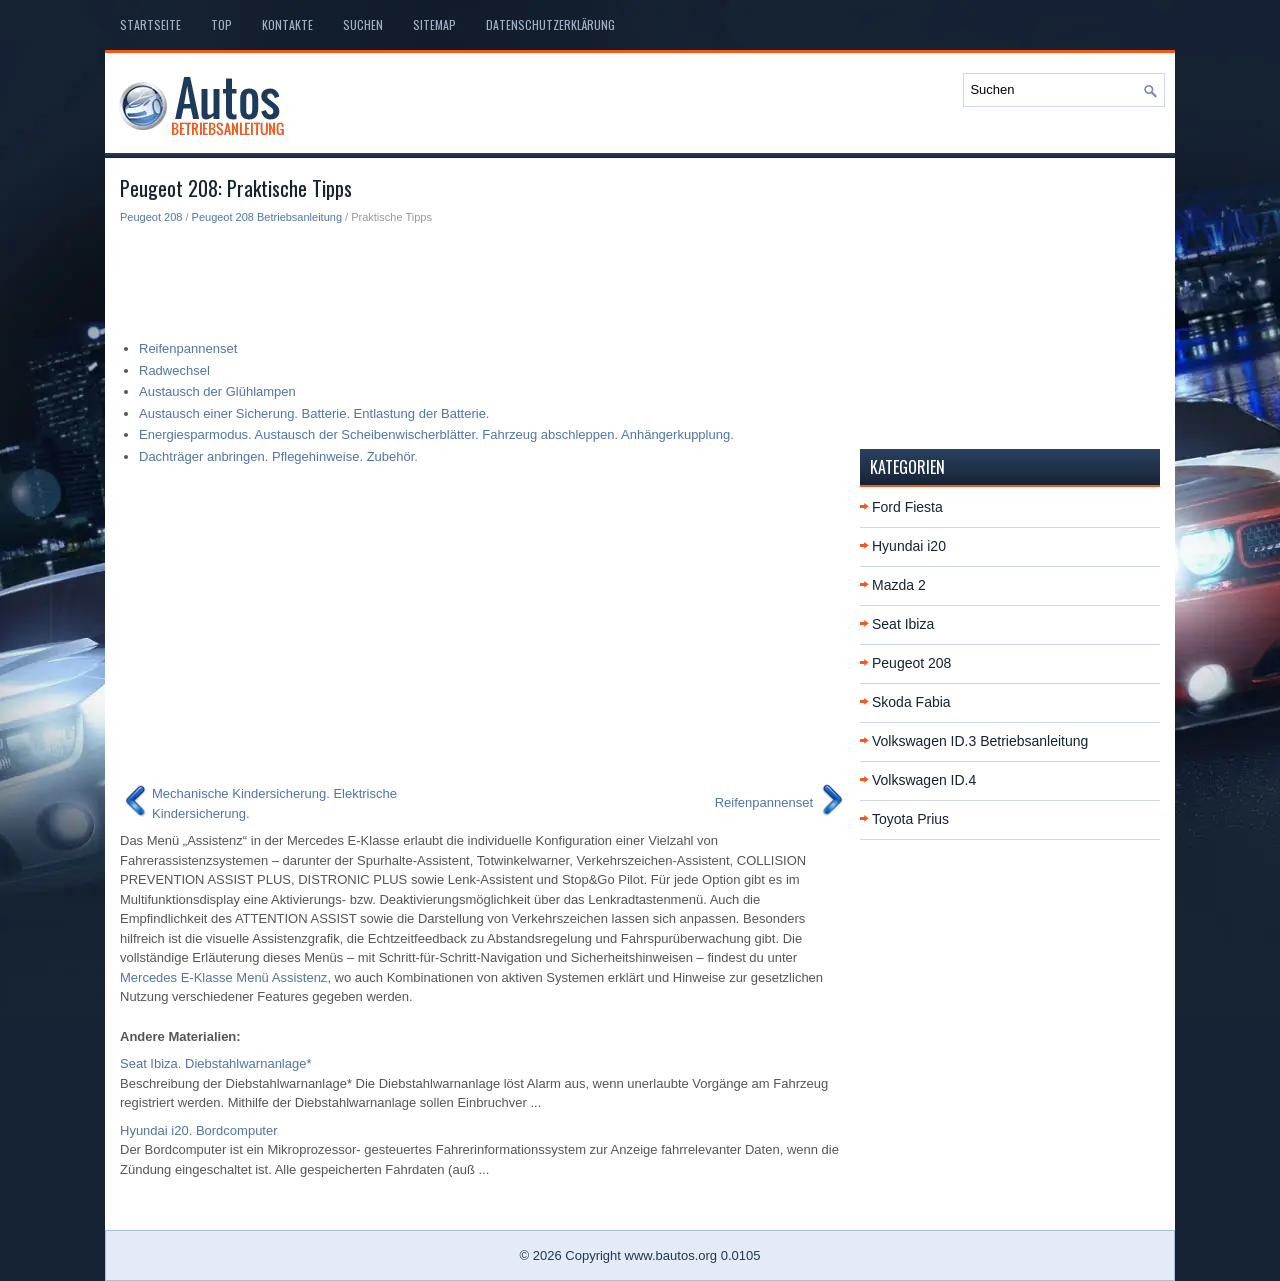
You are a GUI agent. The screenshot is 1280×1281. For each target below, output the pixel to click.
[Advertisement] (482, 276)
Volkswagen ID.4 (924, 780)
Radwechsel (174, 370)
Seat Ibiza (903, 624)
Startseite (150, 24)
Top (221, 24)
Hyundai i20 (909, 546)
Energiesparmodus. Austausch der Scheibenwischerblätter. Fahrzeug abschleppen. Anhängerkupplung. (436, 434)
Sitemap (434, 24)
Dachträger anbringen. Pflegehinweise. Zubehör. (278, 456)
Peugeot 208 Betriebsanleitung (267, 217)
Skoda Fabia (911, 702)
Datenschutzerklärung (550, 24)
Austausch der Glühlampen (217, 391)
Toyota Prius (910, 819)
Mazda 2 (899, 585)
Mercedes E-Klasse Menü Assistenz (223, 977)
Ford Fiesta (907, 507)
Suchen (363, 24)
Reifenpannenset (188, 348)
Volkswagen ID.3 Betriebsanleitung (980, 741)
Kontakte (287, 24)
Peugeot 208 (151, 217)
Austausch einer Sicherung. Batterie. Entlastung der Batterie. (314, 413)
